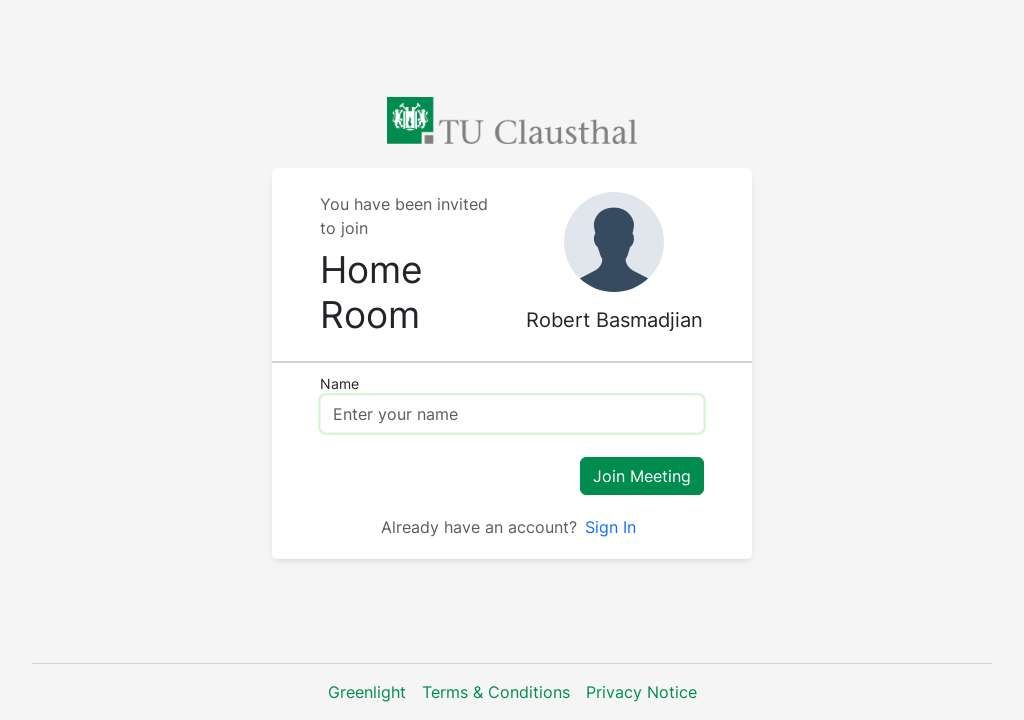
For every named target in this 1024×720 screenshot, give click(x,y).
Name (339, 383)
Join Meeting (642, 476)
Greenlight (367, 692)
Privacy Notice (641, 692)
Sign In (610, 527)
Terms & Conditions (496, 692)
